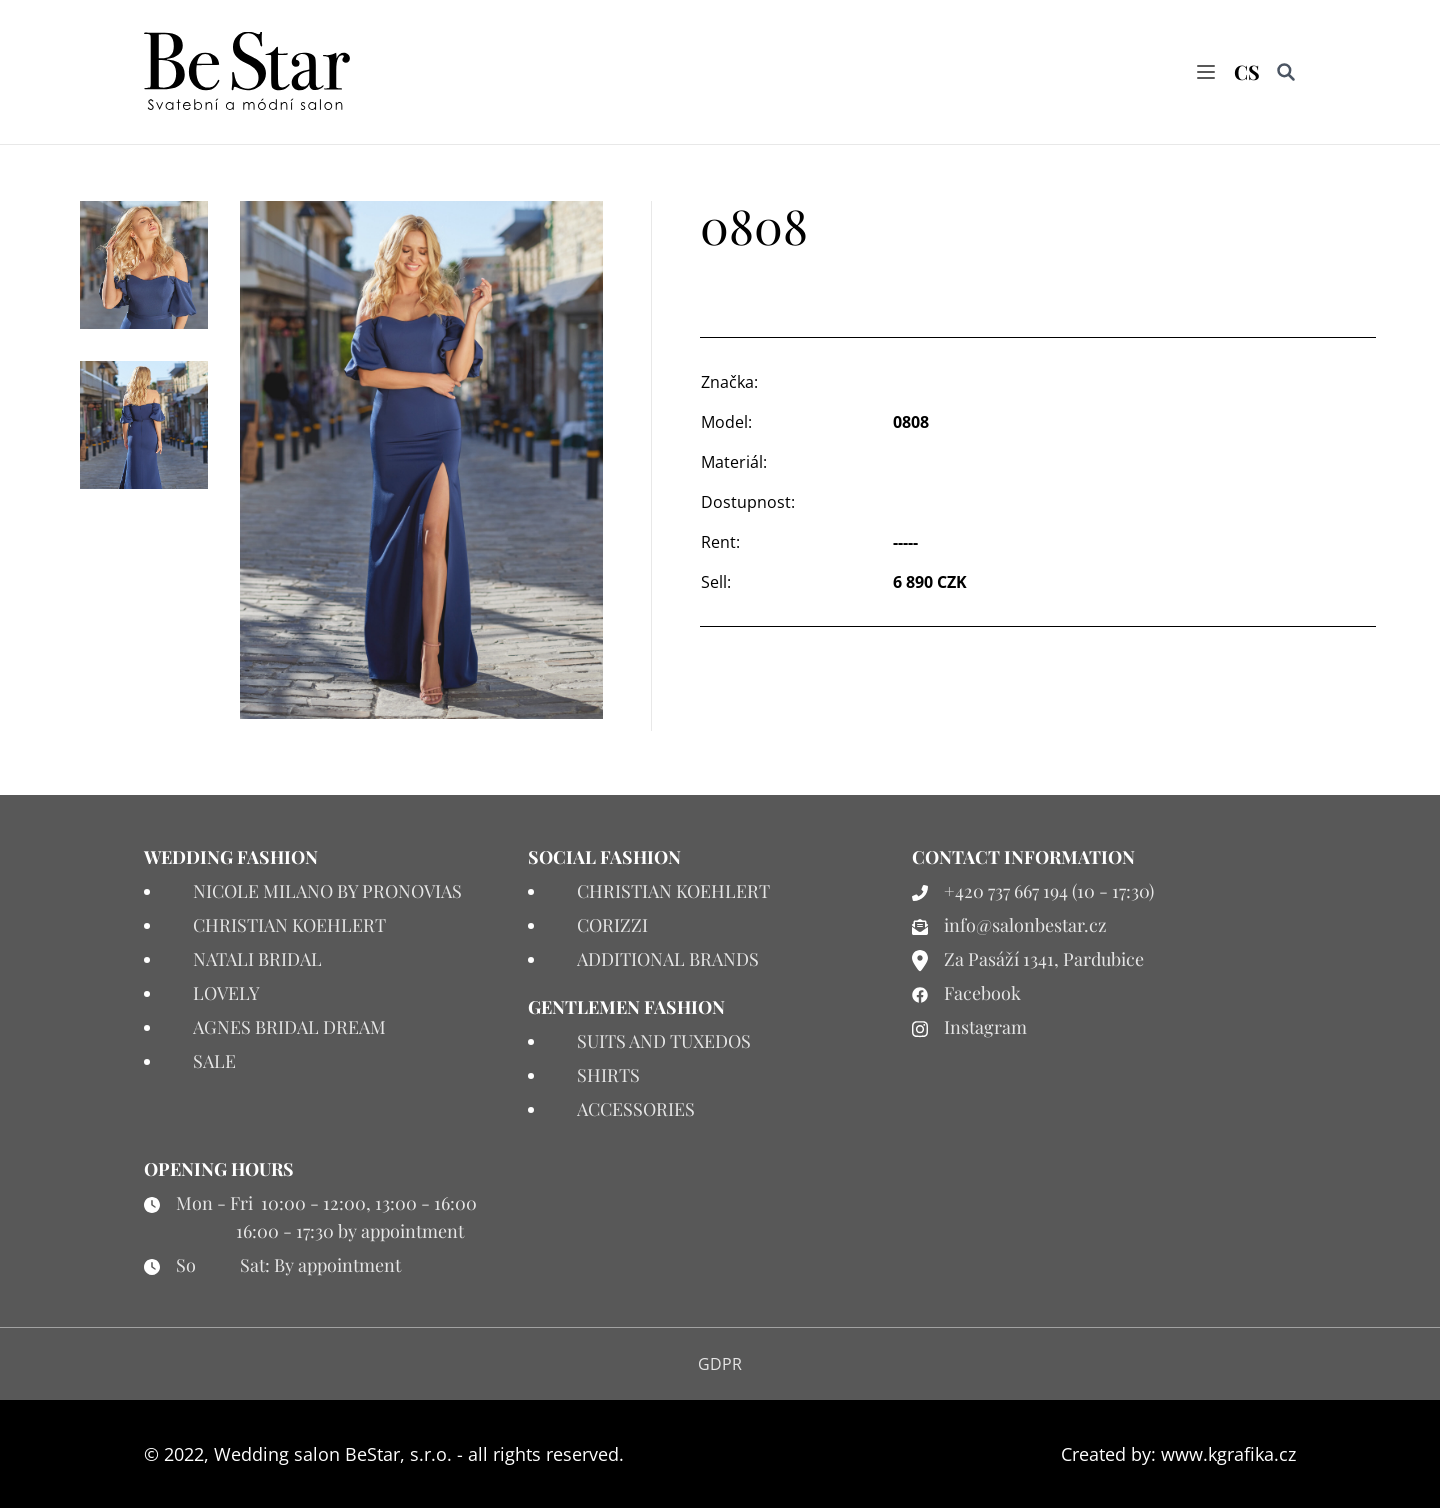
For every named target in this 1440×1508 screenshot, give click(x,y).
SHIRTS (608, 1075)
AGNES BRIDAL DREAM (289, 1027)
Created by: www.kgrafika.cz (1178, 1454)
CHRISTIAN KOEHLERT (289, 925)
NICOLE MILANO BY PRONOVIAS (327, 891)
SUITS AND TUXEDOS (664, 1041)
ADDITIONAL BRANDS (668, 959)
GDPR (720, 1364)
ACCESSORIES (636, 1109)
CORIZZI (612, 925)
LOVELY (226, 993)
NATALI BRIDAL (257, 959)
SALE (214, 1061)
